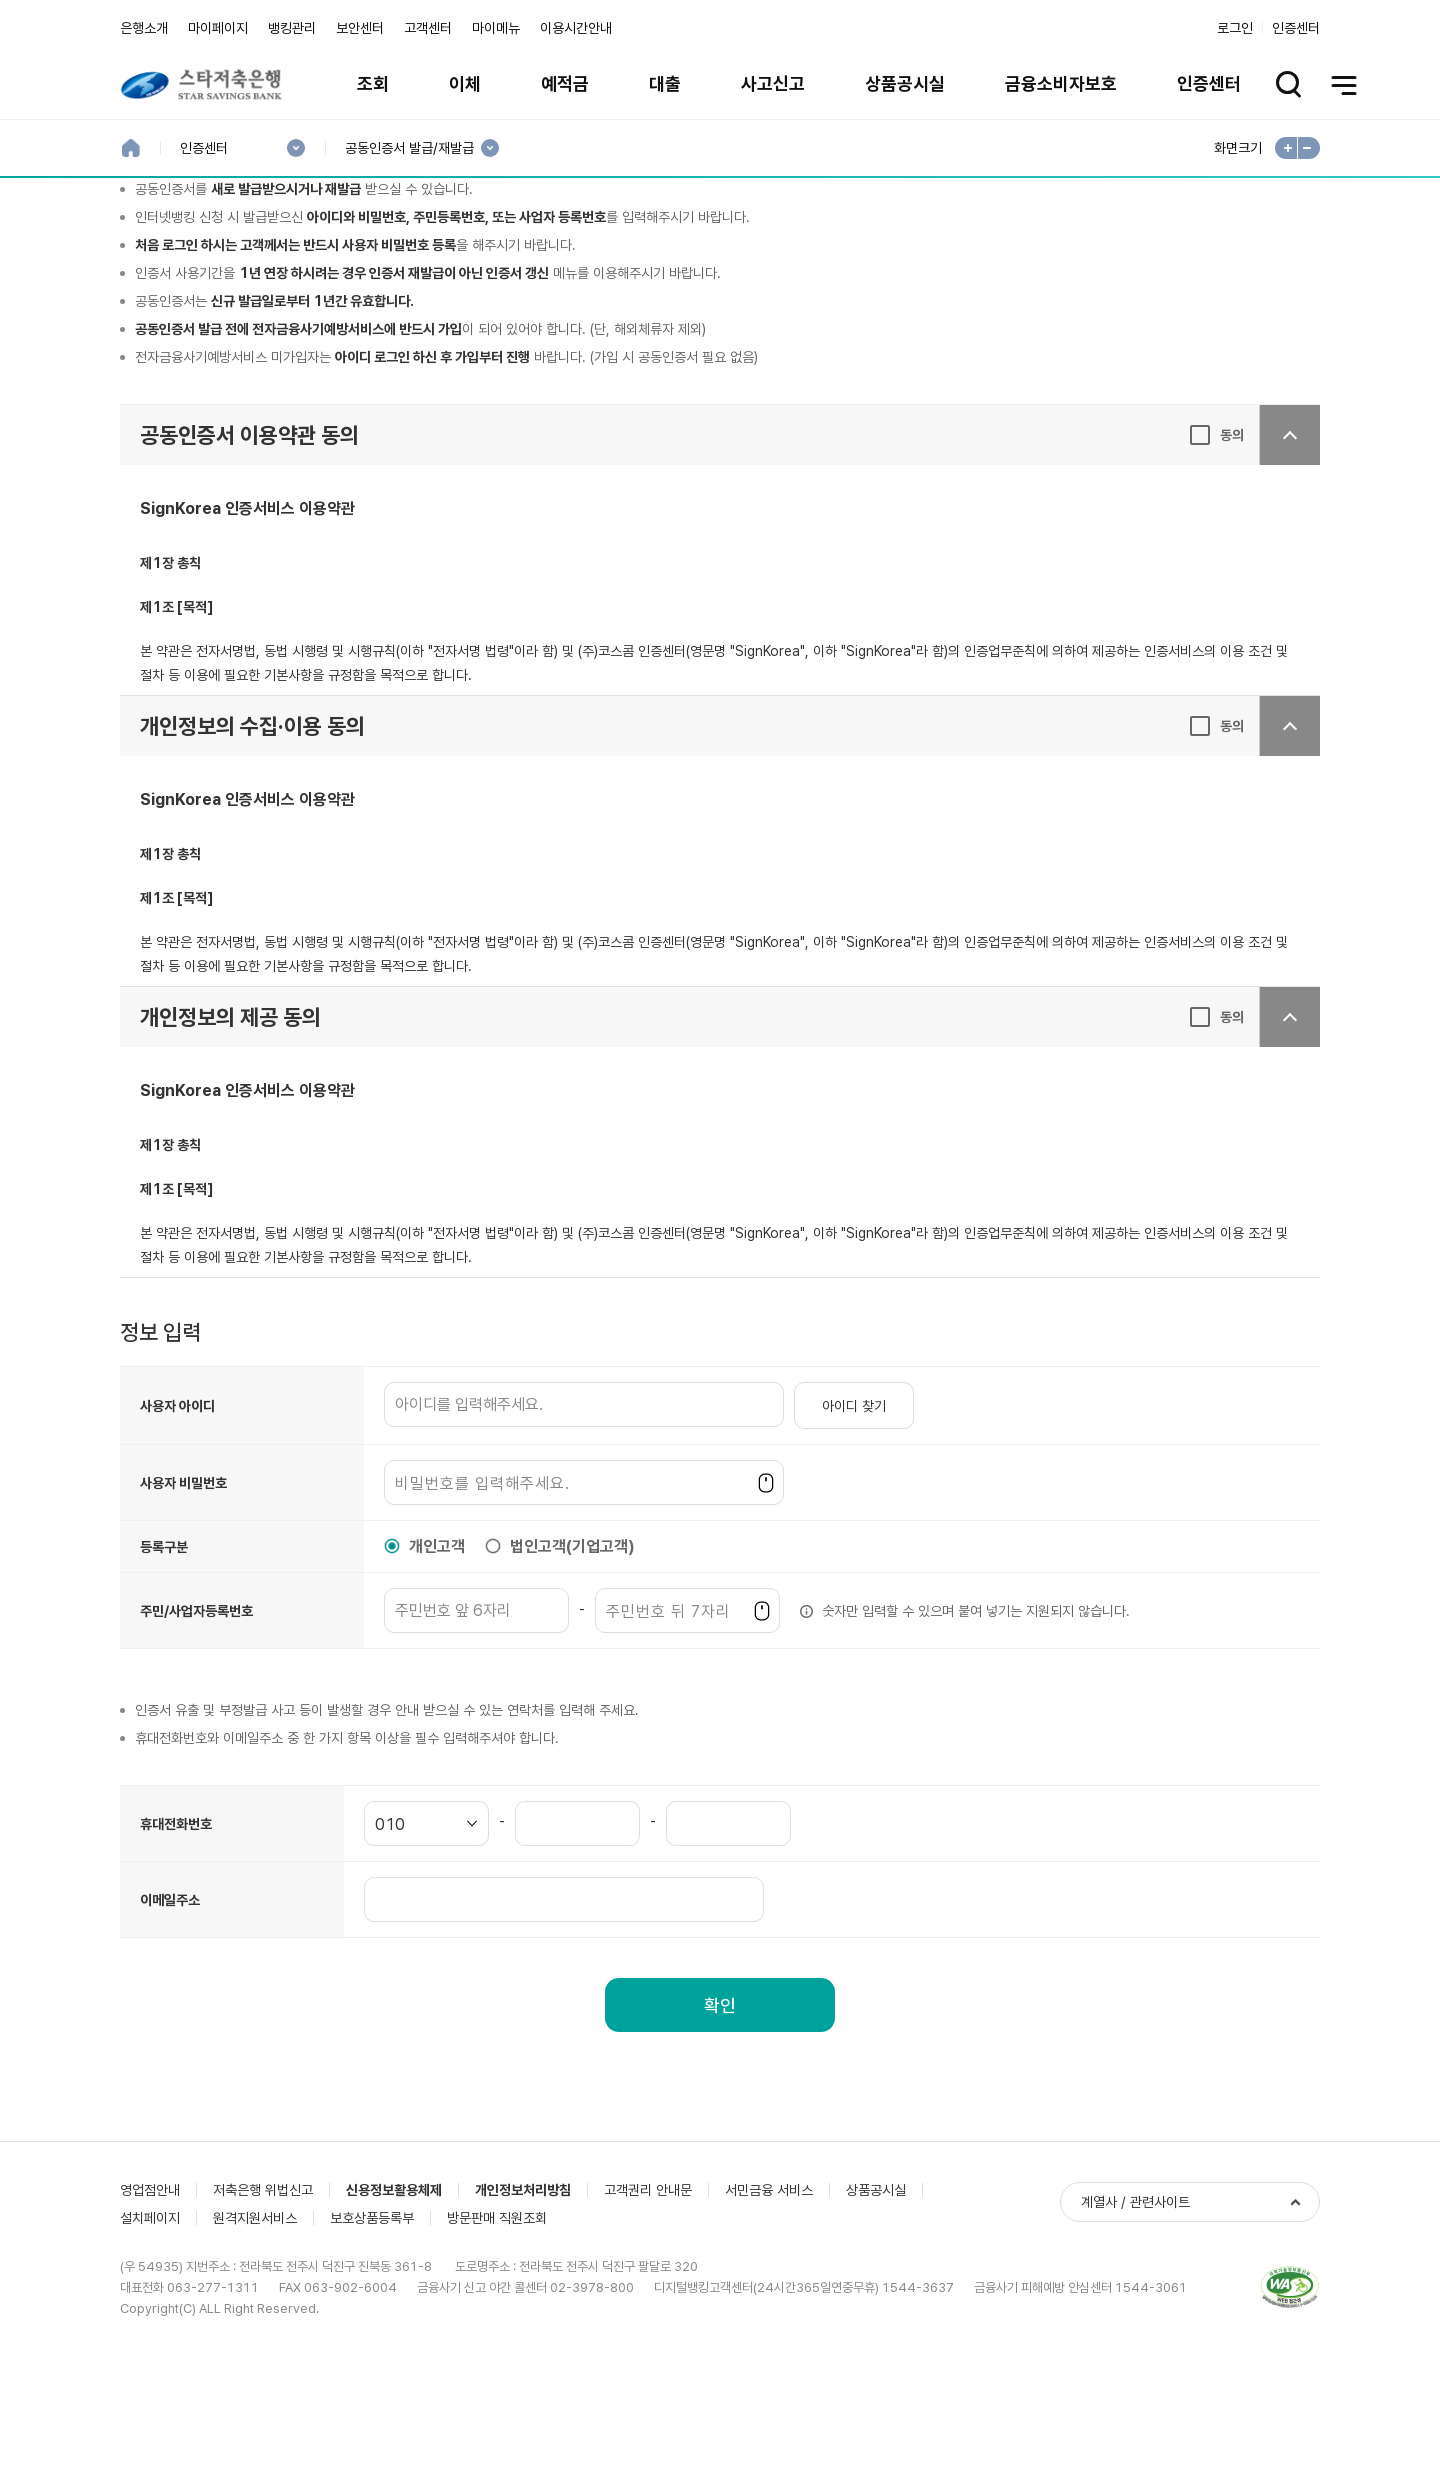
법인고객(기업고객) (572, 1676)
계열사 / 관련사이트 (1135, 2379)
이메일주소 (170, 2030)
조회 (373, 83)
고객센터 (428, 28)
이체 (465, 83)
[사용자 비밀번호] (584, 1612)
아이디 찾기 (854, 1536)
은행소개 (144, 28)
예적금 (565, 83)
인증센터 (1296, 28)
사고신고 (773, 83)
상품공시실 (905, 83)
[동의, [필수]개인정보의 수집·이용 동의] (1217, 856)
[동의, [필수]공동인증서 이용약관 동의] (1217, 565)
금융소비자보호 (1061, 83)
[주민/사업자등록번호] (476, 1740)
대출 (665, 83)
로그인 (1235, 28)
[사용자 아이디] (584, 1534)
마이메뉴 (496, 28)
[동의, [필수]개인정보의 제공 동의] (1217, 1147)
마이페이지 (218, 28)
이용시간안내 (576, 28)
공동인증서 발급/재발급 (409, 148)
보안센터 (360, 28)
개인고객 (437, 1676)
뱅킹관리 (292, 28)
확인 (720, 2135)
